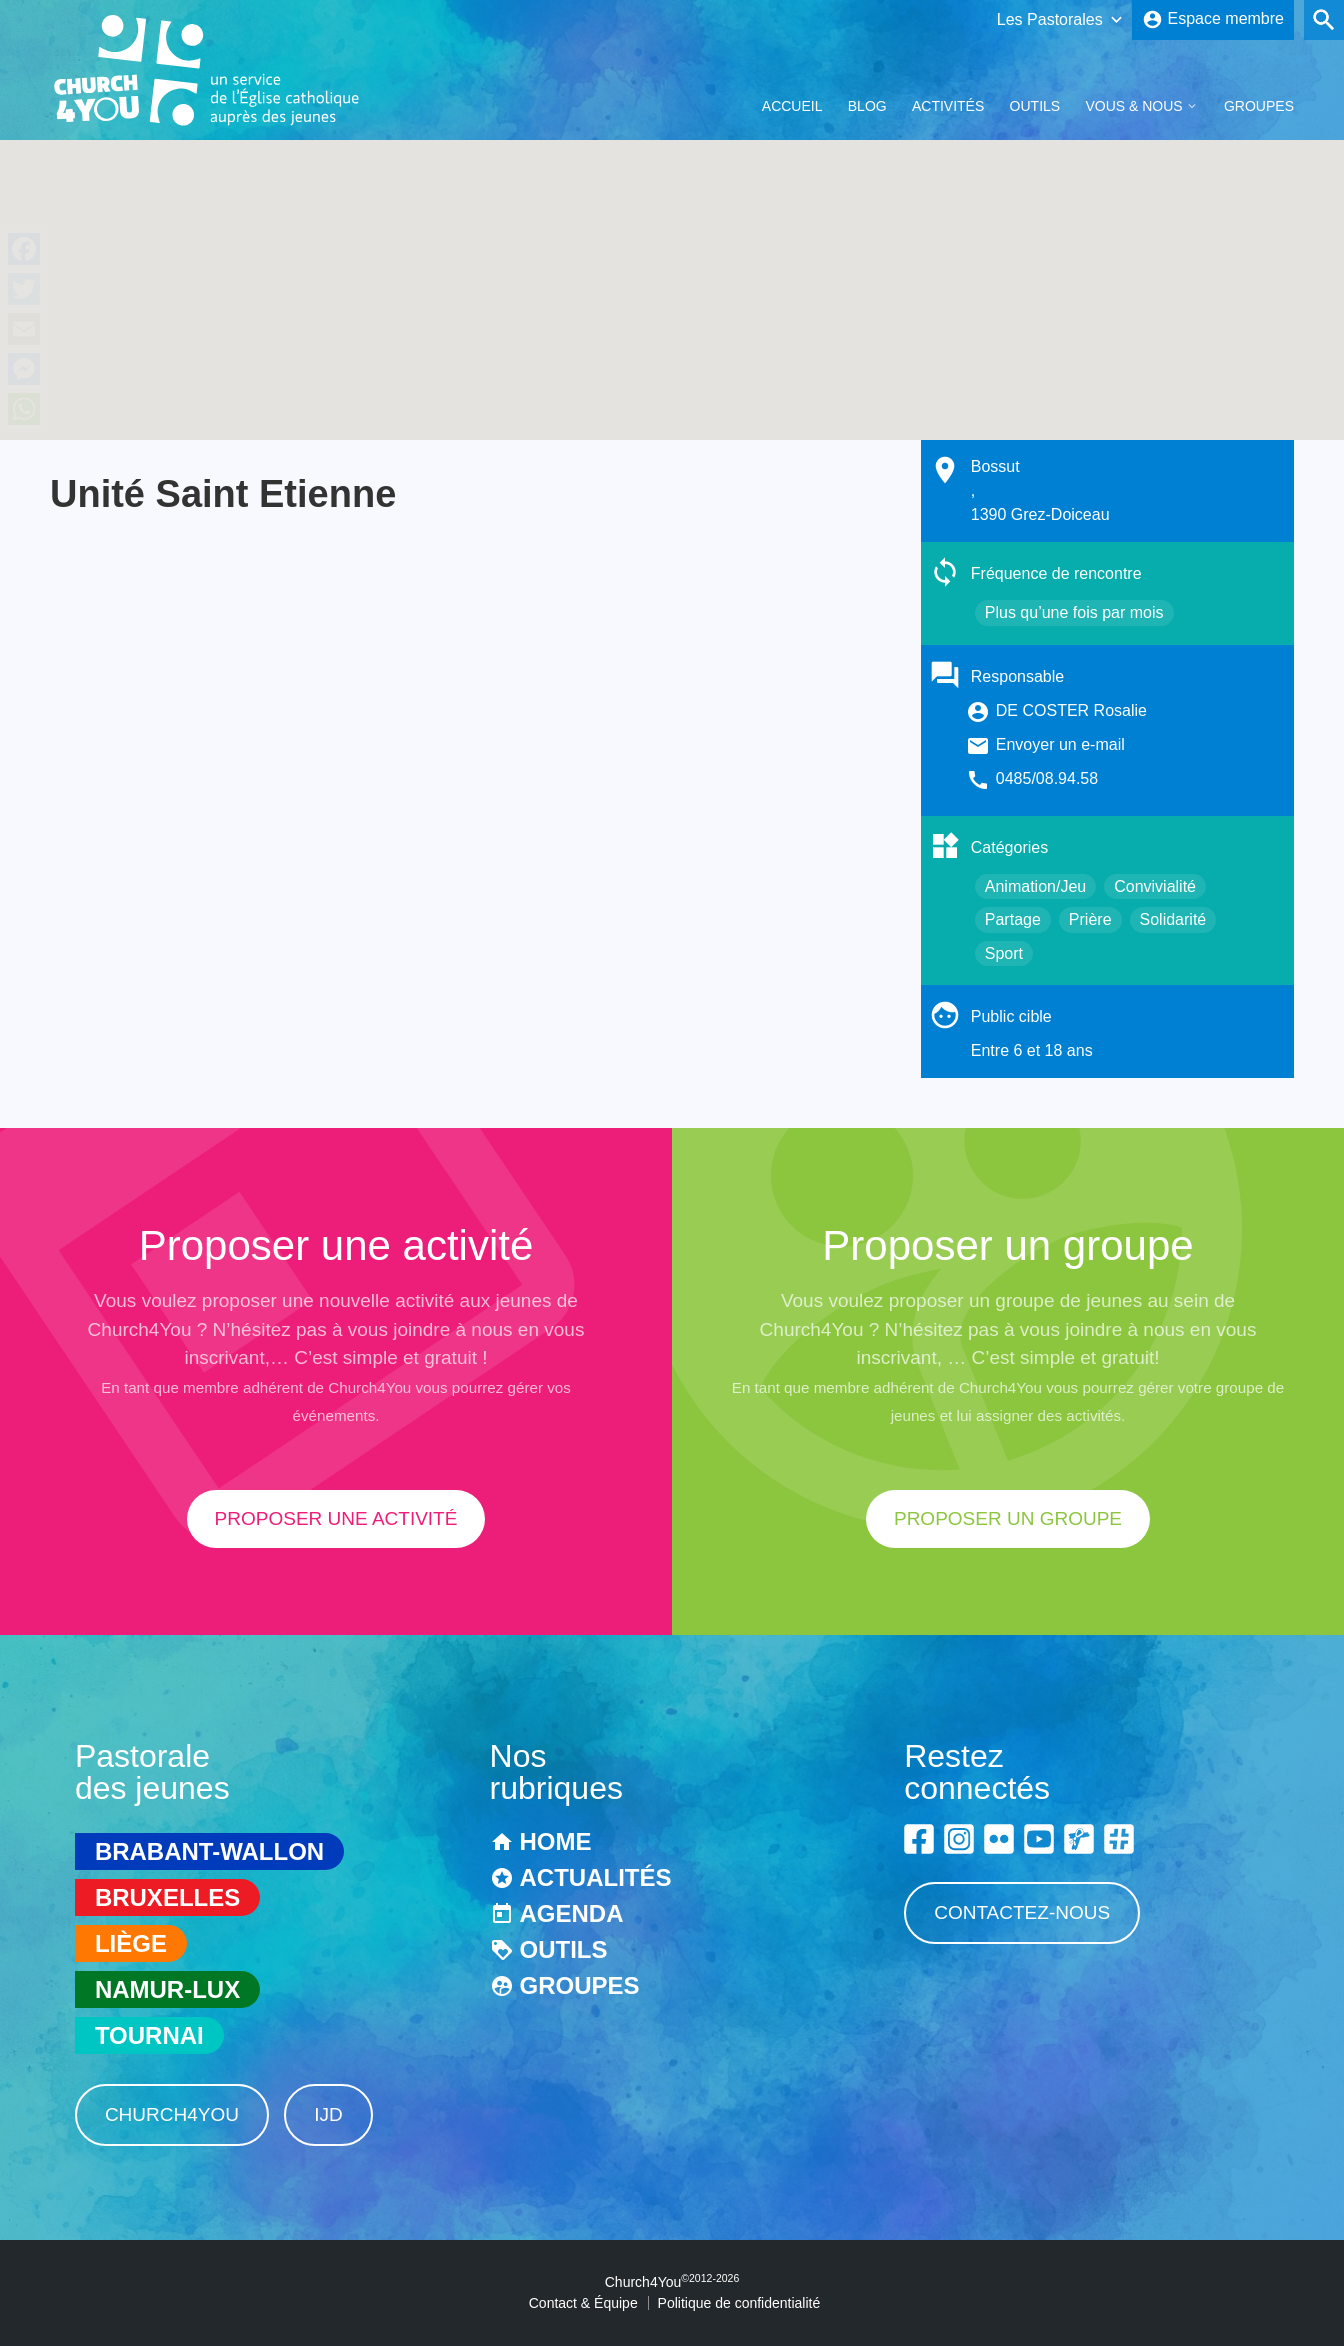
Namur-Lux (167, 1989)
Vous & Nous (1133, 106)
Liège (131, 1943)
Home (556, 1841)
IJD (328, 2114)
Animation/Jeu (1035, 886)
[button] (672, 271)
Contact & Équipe (583, 2303)
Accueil (792, 106)
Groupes (1259, 106)
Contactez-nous (1022, 1912)
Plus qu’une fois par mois (1074, 612)
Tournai (149, 2035)
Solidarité (1173, 919)
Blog (867, 106)
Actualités (596, 1877)
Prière (1090, 919)
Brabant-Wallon (209, 1851)
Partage (1013, 919)
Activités (948, 106)
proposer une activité (336, 1518)
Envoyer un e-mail (1060, 744)
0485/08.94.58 (1047, 778)
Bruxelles (167, 1897)
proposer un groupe (1008, 1518)
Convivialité (1155, 886)
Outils (1035, 106)
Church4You (172, 2114)
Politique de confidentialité (739, 2303)
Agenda (572, 1913)
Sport (1004, 953)
